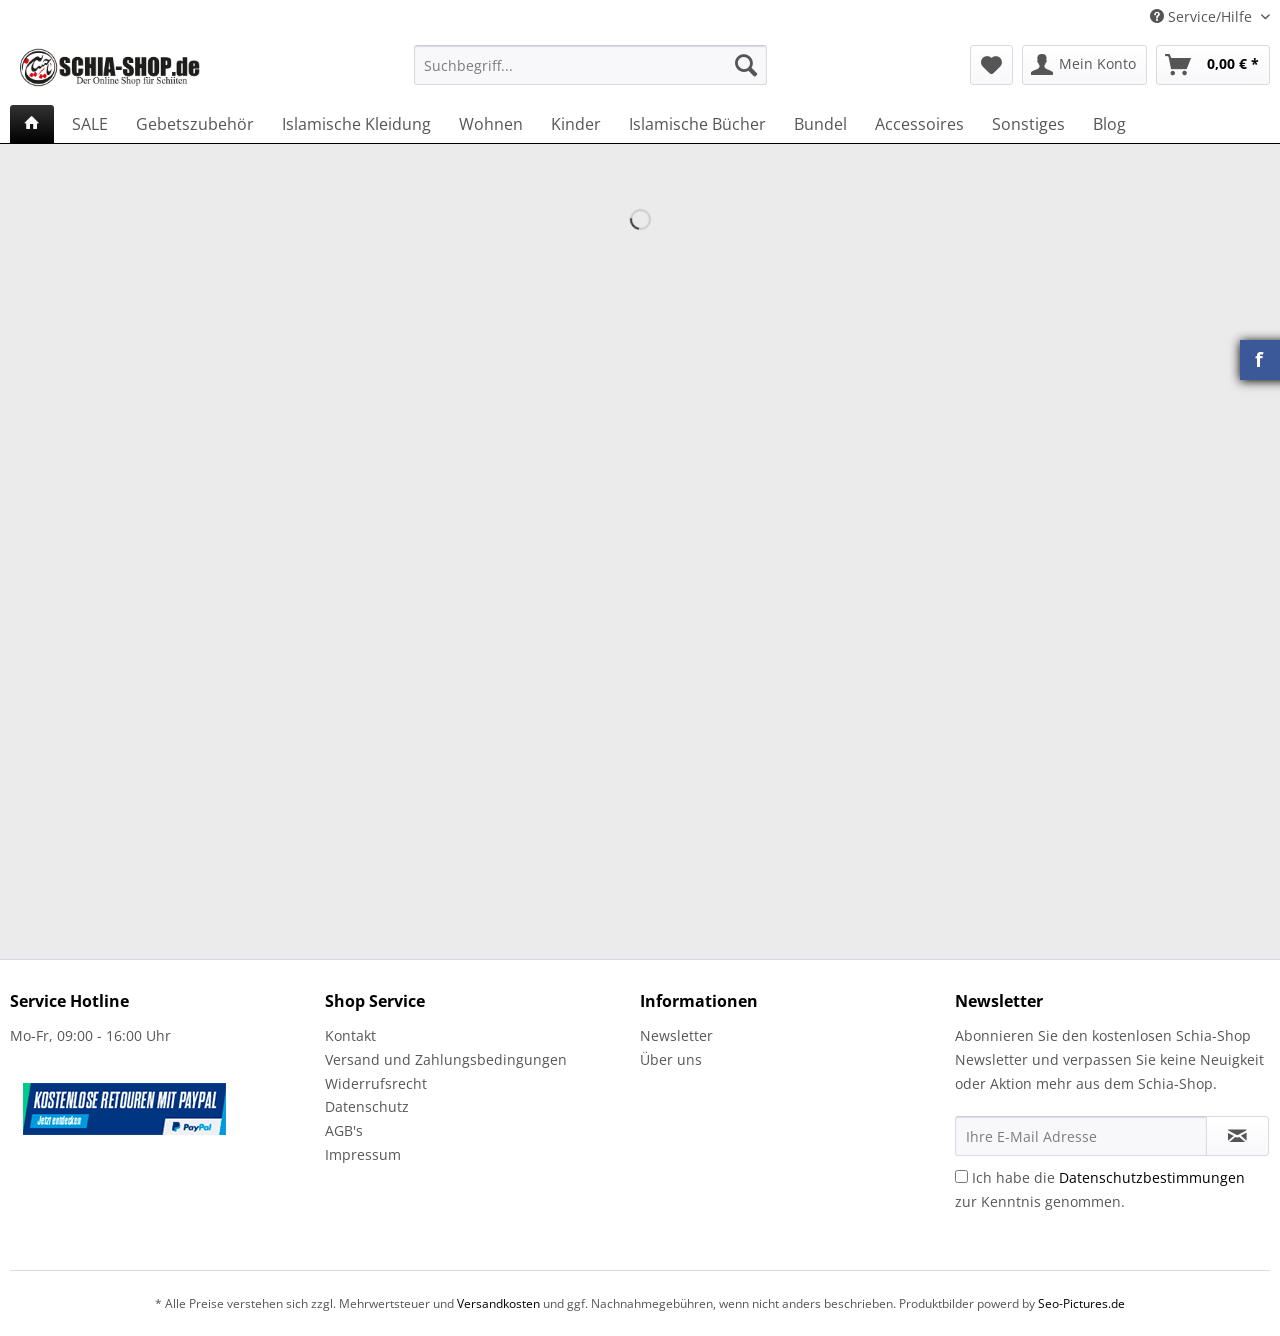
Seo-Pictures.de (1081, 1303)
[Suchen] (746, 65)
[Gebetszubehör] (195, 124)
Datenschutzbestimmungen (1152, 1177)
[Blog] (1109, 124)
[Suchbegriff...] (590, 65)
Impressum (363, 1154)
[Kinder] (576, 124)
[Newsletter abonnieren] (1237, 1136)
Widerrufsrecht (376, 1083)
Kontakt (350, 1035)
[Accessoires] (919, 124)
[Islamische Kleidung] (356, 124)
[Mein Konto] (1084, 65)
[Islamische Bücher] (697, 124)
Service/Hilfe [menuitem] (1203, 16)
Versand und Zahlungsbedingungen (446, 1059)
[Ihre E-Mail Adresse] (1081, 1136)
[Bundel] (820, 124)
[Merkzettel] (991, 65)
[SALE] (90, 124)
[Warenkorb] (1213, 65)
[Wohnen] (491, 124)
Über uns (671, 1059)
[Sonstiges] (1028, 124)
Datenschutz (367, 1106)
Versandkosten (498, 1303)
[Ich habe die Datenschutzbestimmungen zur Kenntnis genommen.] (961, 1176)
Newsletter (676, 1035)
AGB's (344, 1130)
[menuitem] (590, 74)
